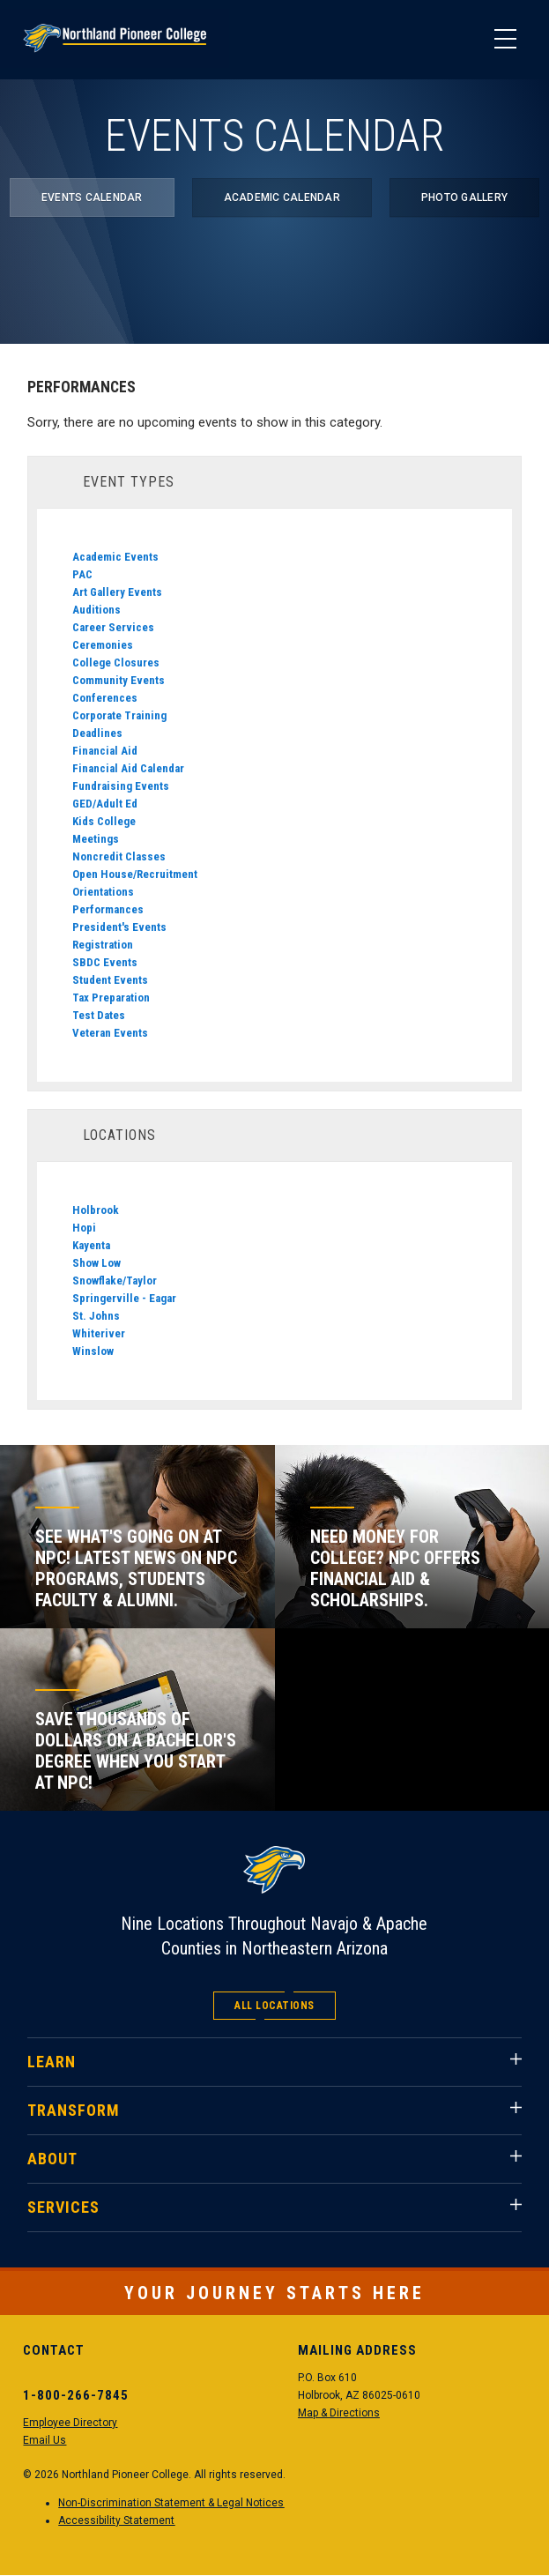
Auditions (96, 609)
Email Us (44, 2440)
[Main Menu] (505, 39)
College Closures (116, 662)
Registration (102, 944)
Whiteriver (98, 1333)
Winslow (93, 1351)
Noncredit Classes (119, 856)
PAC (82, 574)
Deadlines (97, 733)
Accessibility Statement (116, 2520)
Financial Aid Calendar (128, 768)
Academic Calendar (282, 197)
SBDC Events (104, 962)
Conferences (104, 697)
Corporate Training (119, 715)
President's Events (119, 927)
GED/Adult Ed (104, 803)
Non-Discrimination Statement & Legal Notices (171, 2503)
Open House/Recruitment (134, 874)
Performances (108, 909)
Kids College (104, 821)
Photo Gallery (464, 197)
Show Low (96, 1262)
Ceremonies (102, 644)
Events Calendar (92, 197)
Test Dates (98, 1015)
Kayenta (91, 1245)
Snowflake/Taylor (114, 1280)
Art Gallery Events (117, 592)
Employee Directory (70, 2422)
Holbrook (95, 1210)
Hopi (84, 1227)
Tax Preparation (111, 997)
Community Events (118, 680)
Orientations (103, 891)
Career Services (113, 627)
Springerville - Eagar (124, 1298)
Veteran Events (110, 1032)
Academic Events (115, 556)
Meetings (95, 838)
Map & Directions (339, 2413)
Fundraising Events (120, 786)
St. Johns (96, 1315)
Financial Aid (104, 750)
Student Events (110, 979)
